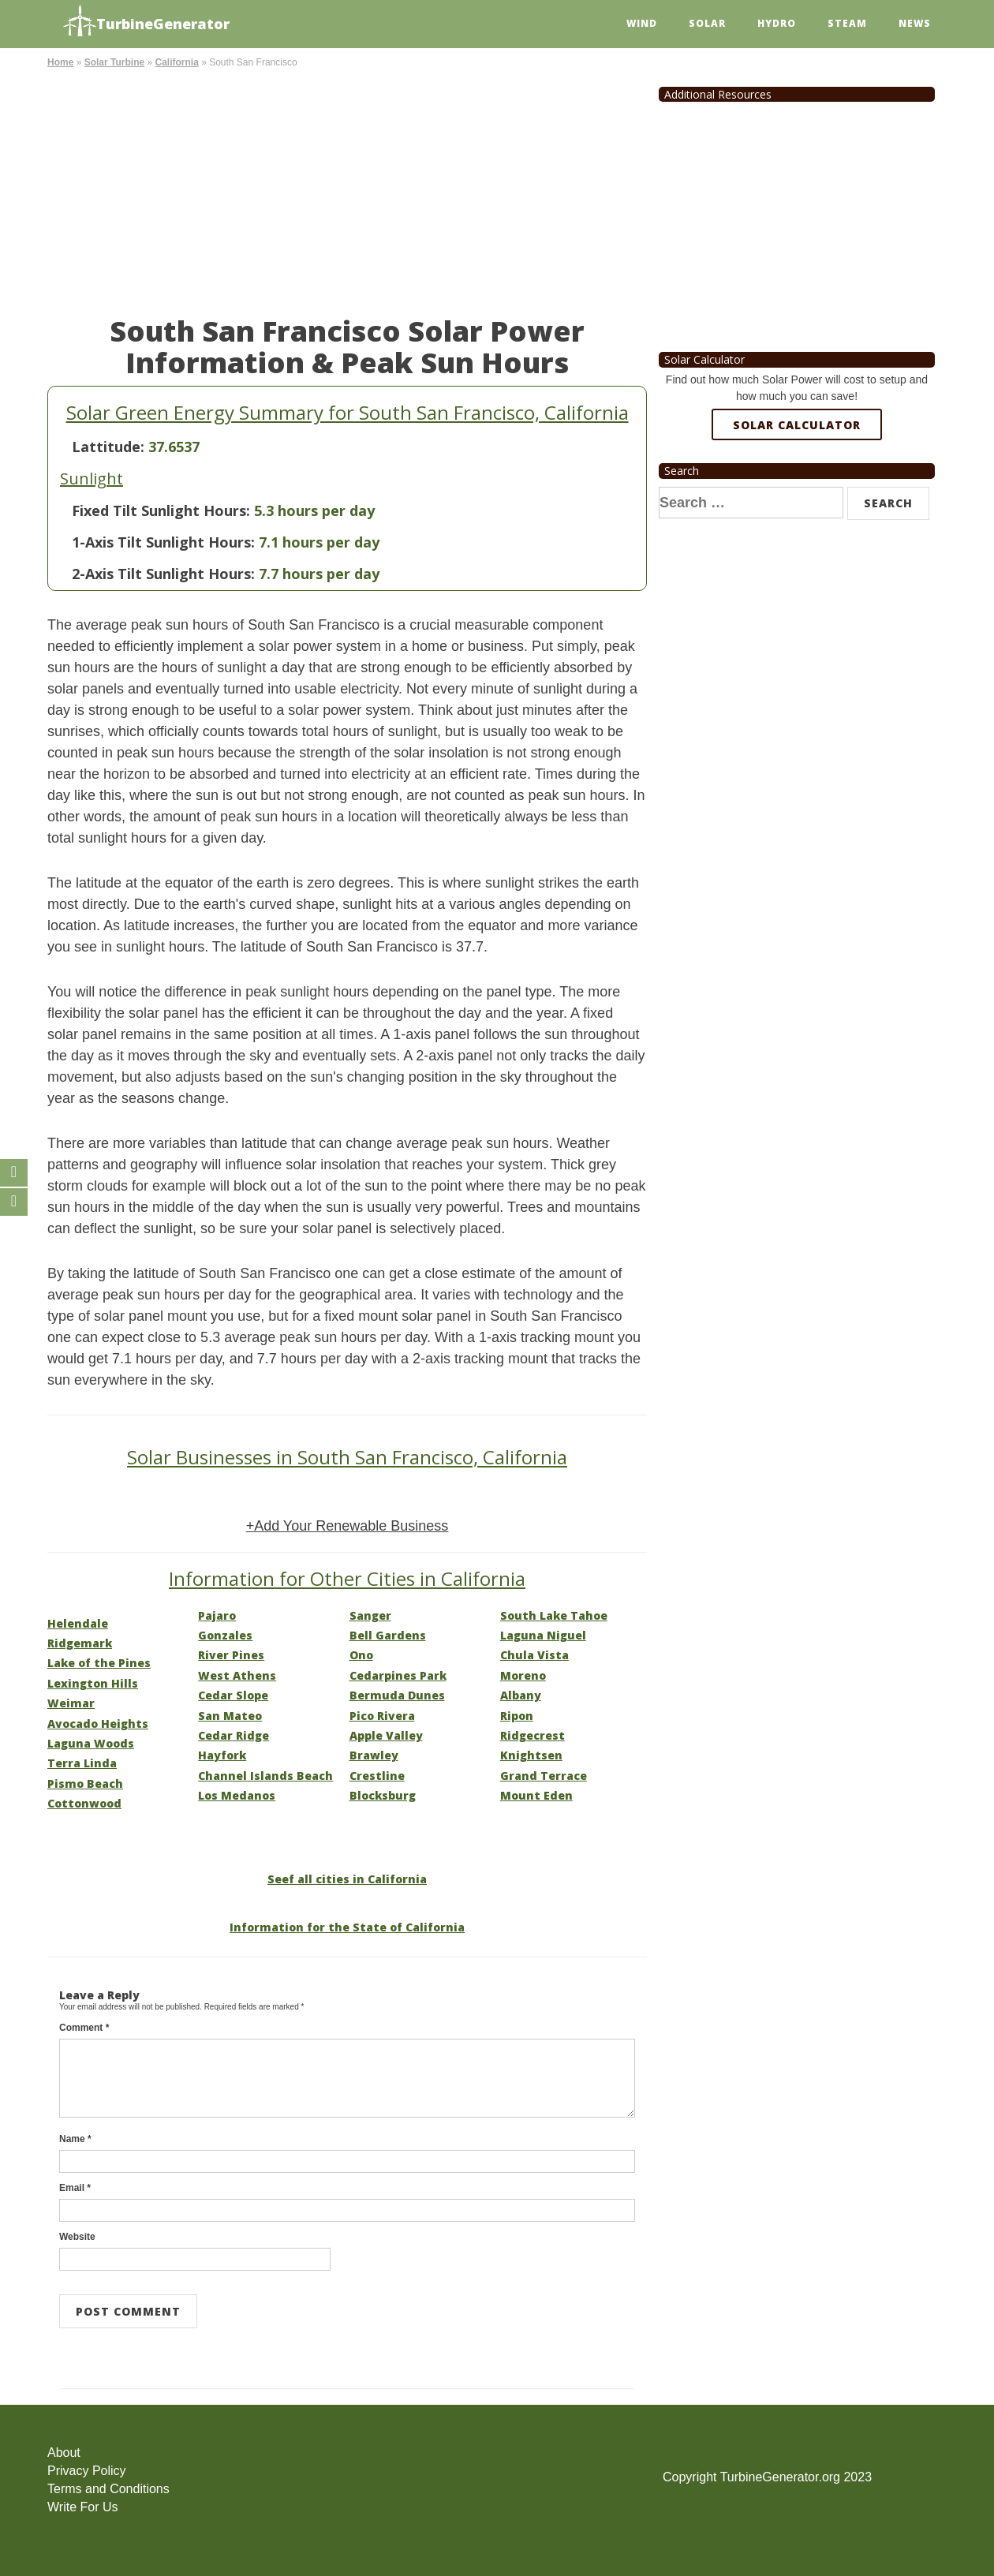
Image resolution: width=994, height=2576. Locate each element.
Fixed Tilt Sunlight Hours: (161, 510)
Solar (707, 23)
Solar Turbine (114, 62)
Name (75, 2138)
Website (77, 2236)
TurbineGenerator (146, 21)
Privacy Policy (86, 2470)
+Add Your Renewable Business (347, 1526)
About (63, 2452)
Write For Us (82, 2507)
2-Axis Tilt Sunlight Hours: (163, 573)
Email (75, 2187)
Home (60, 62)
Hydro (776, 23)
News (915, 23)
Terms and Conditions (108, 2489)
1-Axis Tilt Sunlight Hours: (163, 542)
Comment (84, 2027)
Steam (847, 23)
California (176, 62)
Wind (641, 23)
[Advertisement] (347, 189)
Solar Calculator (797, 424)
